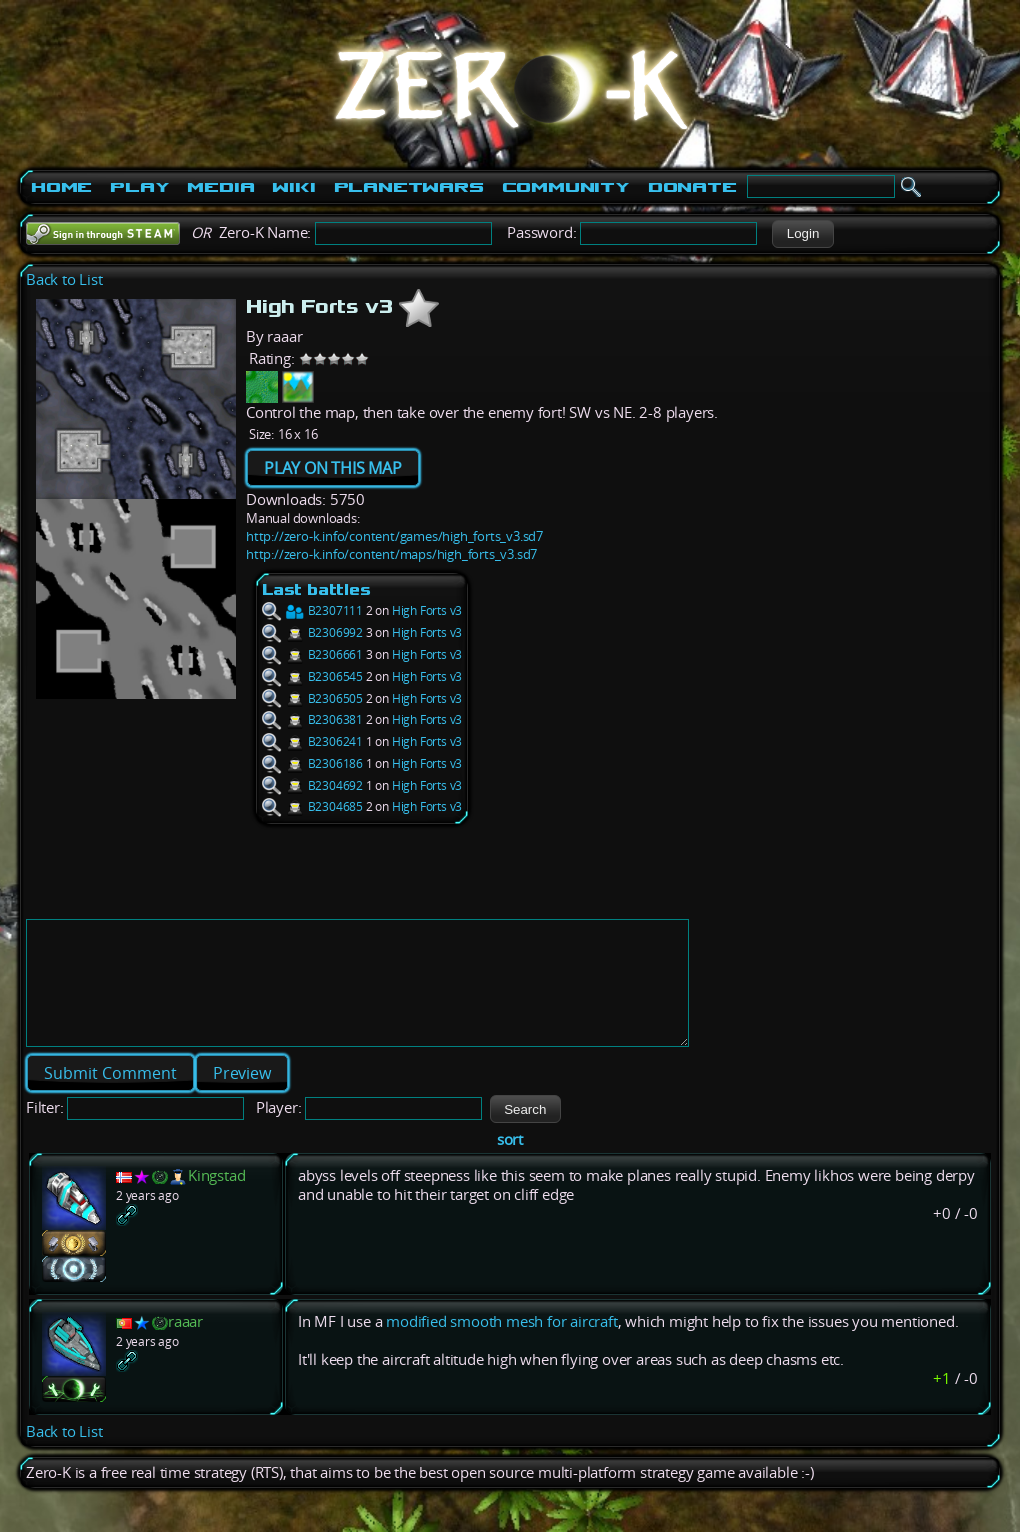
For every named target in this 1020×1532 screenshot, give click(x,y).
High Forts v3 (427, 610)
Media (220, 187)
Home (61, 187)
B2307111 (312, 610)
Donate (692, 187)
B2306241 (312, 741)
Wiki (293, 187)
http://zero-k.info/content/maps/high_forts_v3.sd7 (391, 554)
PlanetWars (409, 187)
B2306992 (312, 632)
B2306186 (312, 763)
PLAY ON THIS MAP (333, 468)
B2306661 (312, 654)
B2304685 (312, 806)
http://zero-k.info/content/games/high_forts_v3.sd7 (394, 536)
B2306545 (312, 676)
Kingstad (216, 1199)
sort (510, 1163)
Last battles (316, 589)
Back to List (64, 279)
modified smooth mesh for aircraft (501, 1345)
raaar (185, 1345)
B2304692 (312, 785)
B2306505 (312, 698)
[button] (802, 234)
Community (566, 187)
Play (139, 187)
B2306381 (312, 719)
